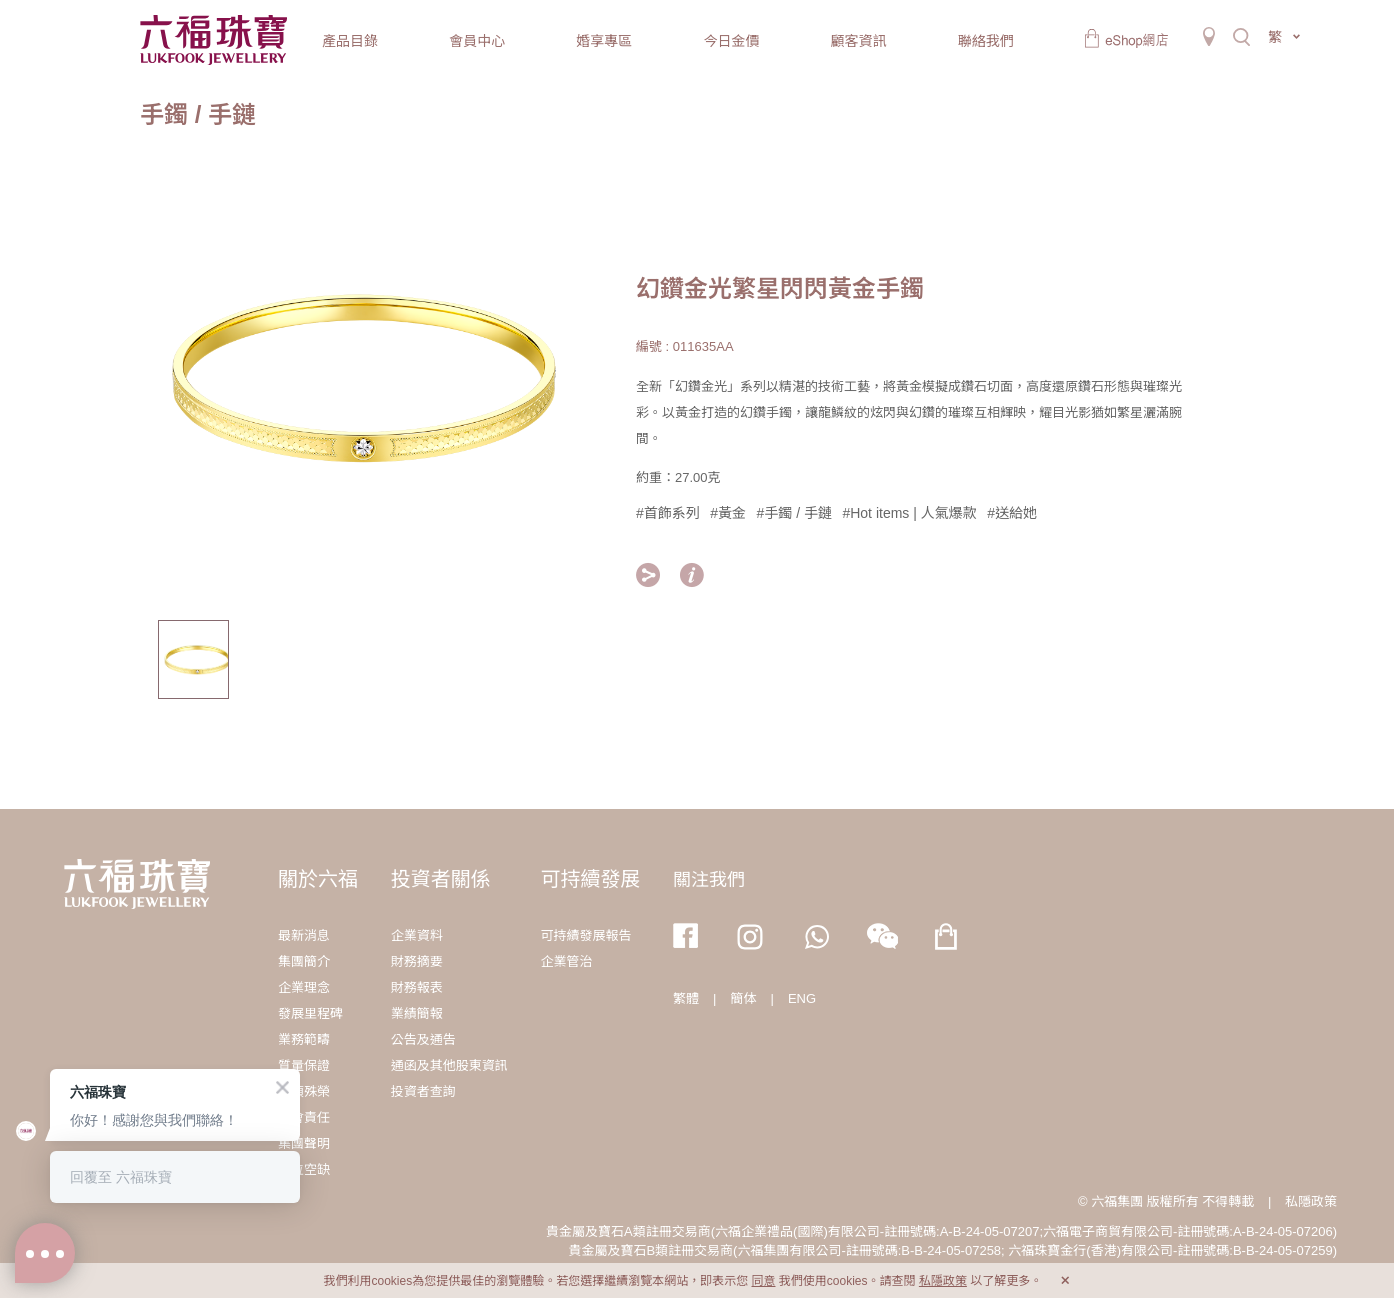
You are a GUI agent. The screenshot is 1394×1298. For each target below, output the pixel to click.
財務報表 (417, 987)
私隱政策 (1311, 1201)
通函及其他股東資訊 (449, 1065)
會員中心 (477, 41)
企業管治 (566, 961)
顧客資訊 (859, 41)
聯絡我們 (986, 41)
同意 (763, 1281)
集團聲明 (304, 1143)
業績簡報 (417, 1013)
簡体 (744, 998)
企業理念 (304, 987)
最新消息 (304, 935)
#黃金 (728, 513)
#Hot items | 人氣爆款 (909, 513)
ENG (802, 998)
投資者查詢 (423, 1091)
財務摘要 (417, 961)
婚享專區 (604, 41)
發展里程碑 (310, 1013)
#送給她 (1012, 513)
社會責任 (304, 1117)
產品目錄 (350, 41)
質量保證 (304, 1065)
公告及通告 (423, 1039)
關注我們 (709, 880)
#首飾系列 (668, 513)
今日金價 (731, 41)
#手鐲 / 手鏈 (794, 513)
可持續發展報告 (585, 935)
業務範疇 (304, 1039)
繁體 (686, 998)
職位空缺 (304, 1169)
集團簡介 (304, 961)
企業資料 (417, 935)
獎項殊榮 (304, 1091)
